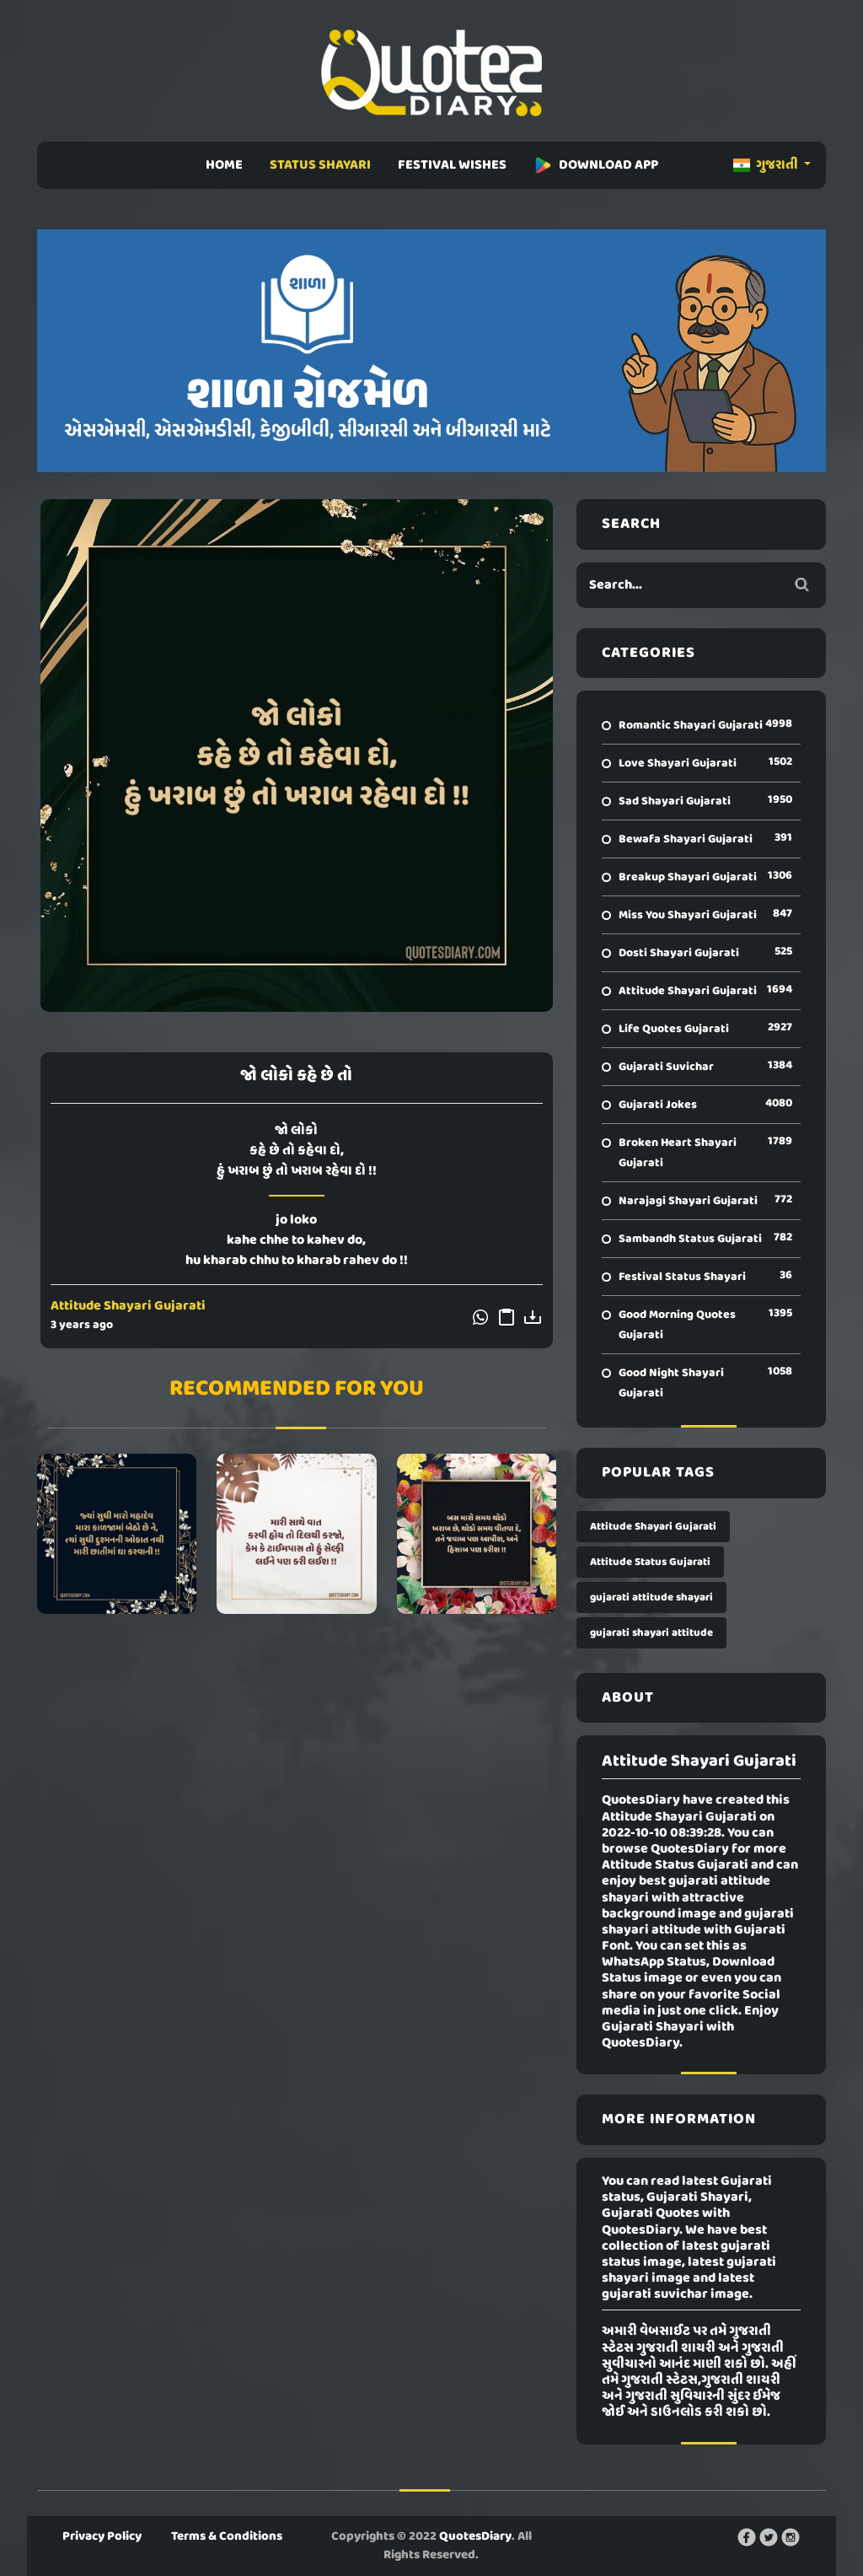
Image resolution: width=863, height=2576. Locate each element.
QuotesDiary (475, 2536)
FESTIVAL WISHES (452, 165)
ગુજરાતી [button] (767, 165)
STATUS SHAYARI (320, 165)
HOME (224, 165)
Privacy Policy (102, 2536)
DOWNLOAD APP (595, 165)
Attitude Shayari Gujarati (128, 1306)
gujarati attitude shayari (651, 1597)
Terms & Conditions (226, 2536)
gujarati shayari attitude (651, 1633)
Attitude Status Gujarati (650, 1562)
